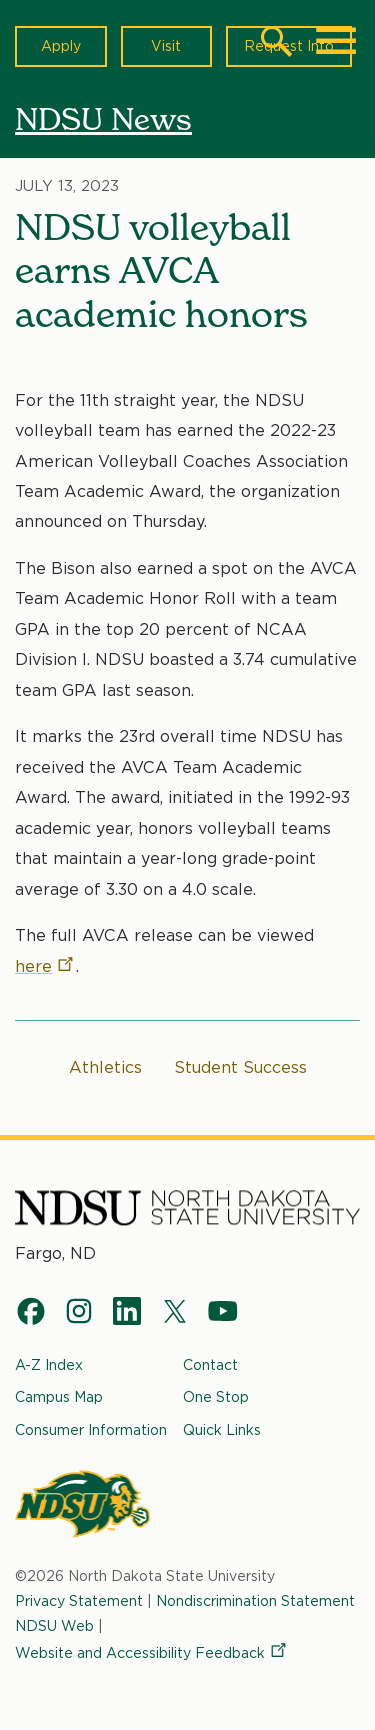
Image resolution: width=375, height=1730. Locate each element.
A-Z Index (49, 1365)
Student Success (240, 1067)
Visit (166, 46)
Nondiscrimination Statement (255, 1601)
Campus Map (59, 1397)
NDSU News (103, 119)
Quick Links (222, 1430)
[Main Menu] (336, 41)
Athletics (105, 1067)
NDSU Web (54, 1625)
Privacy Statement (79, 1601)
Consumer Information (91, 1430)
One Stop (216, 1397)
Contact (210, 1365)
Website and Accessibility (152, 1653)
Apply (61, 46)
